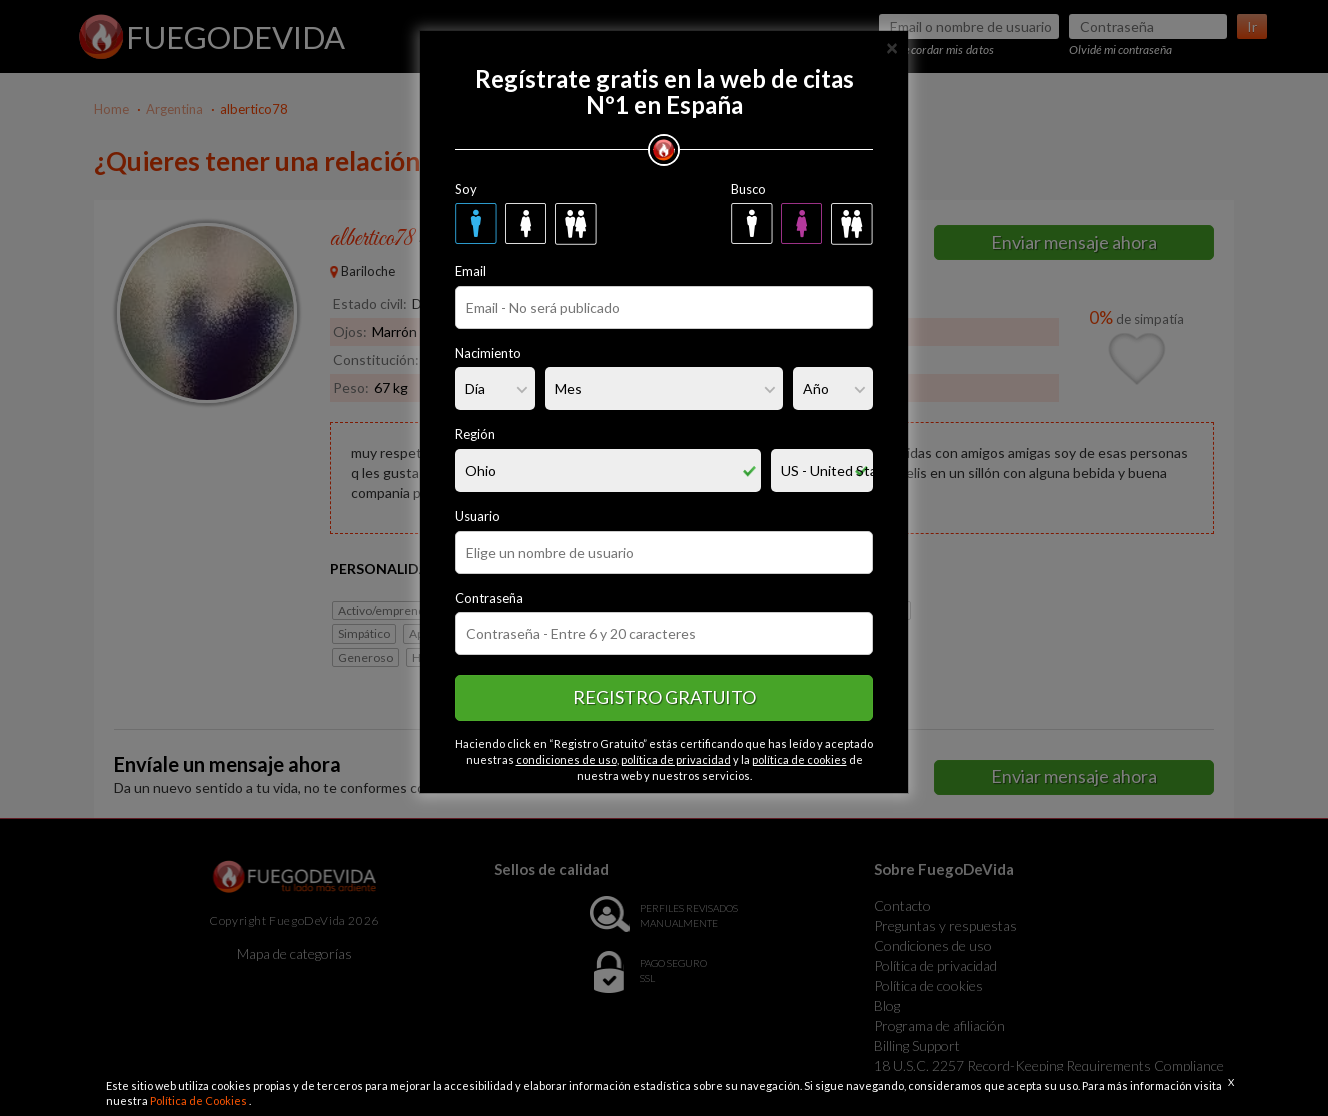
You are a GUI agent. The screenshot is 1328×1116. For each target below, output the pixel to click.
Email (470, 271)
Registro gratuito (664, 697)
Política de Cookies (199, 1100)
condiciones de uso (566, 759)
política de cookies (799, 759)
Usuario (477, 516)
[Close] (892, 46)
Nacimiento (488, 353)
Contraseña (489, 598)
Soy (466, 189)
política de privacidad (676, 759)
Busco (748, 189)
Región (475, 434)
